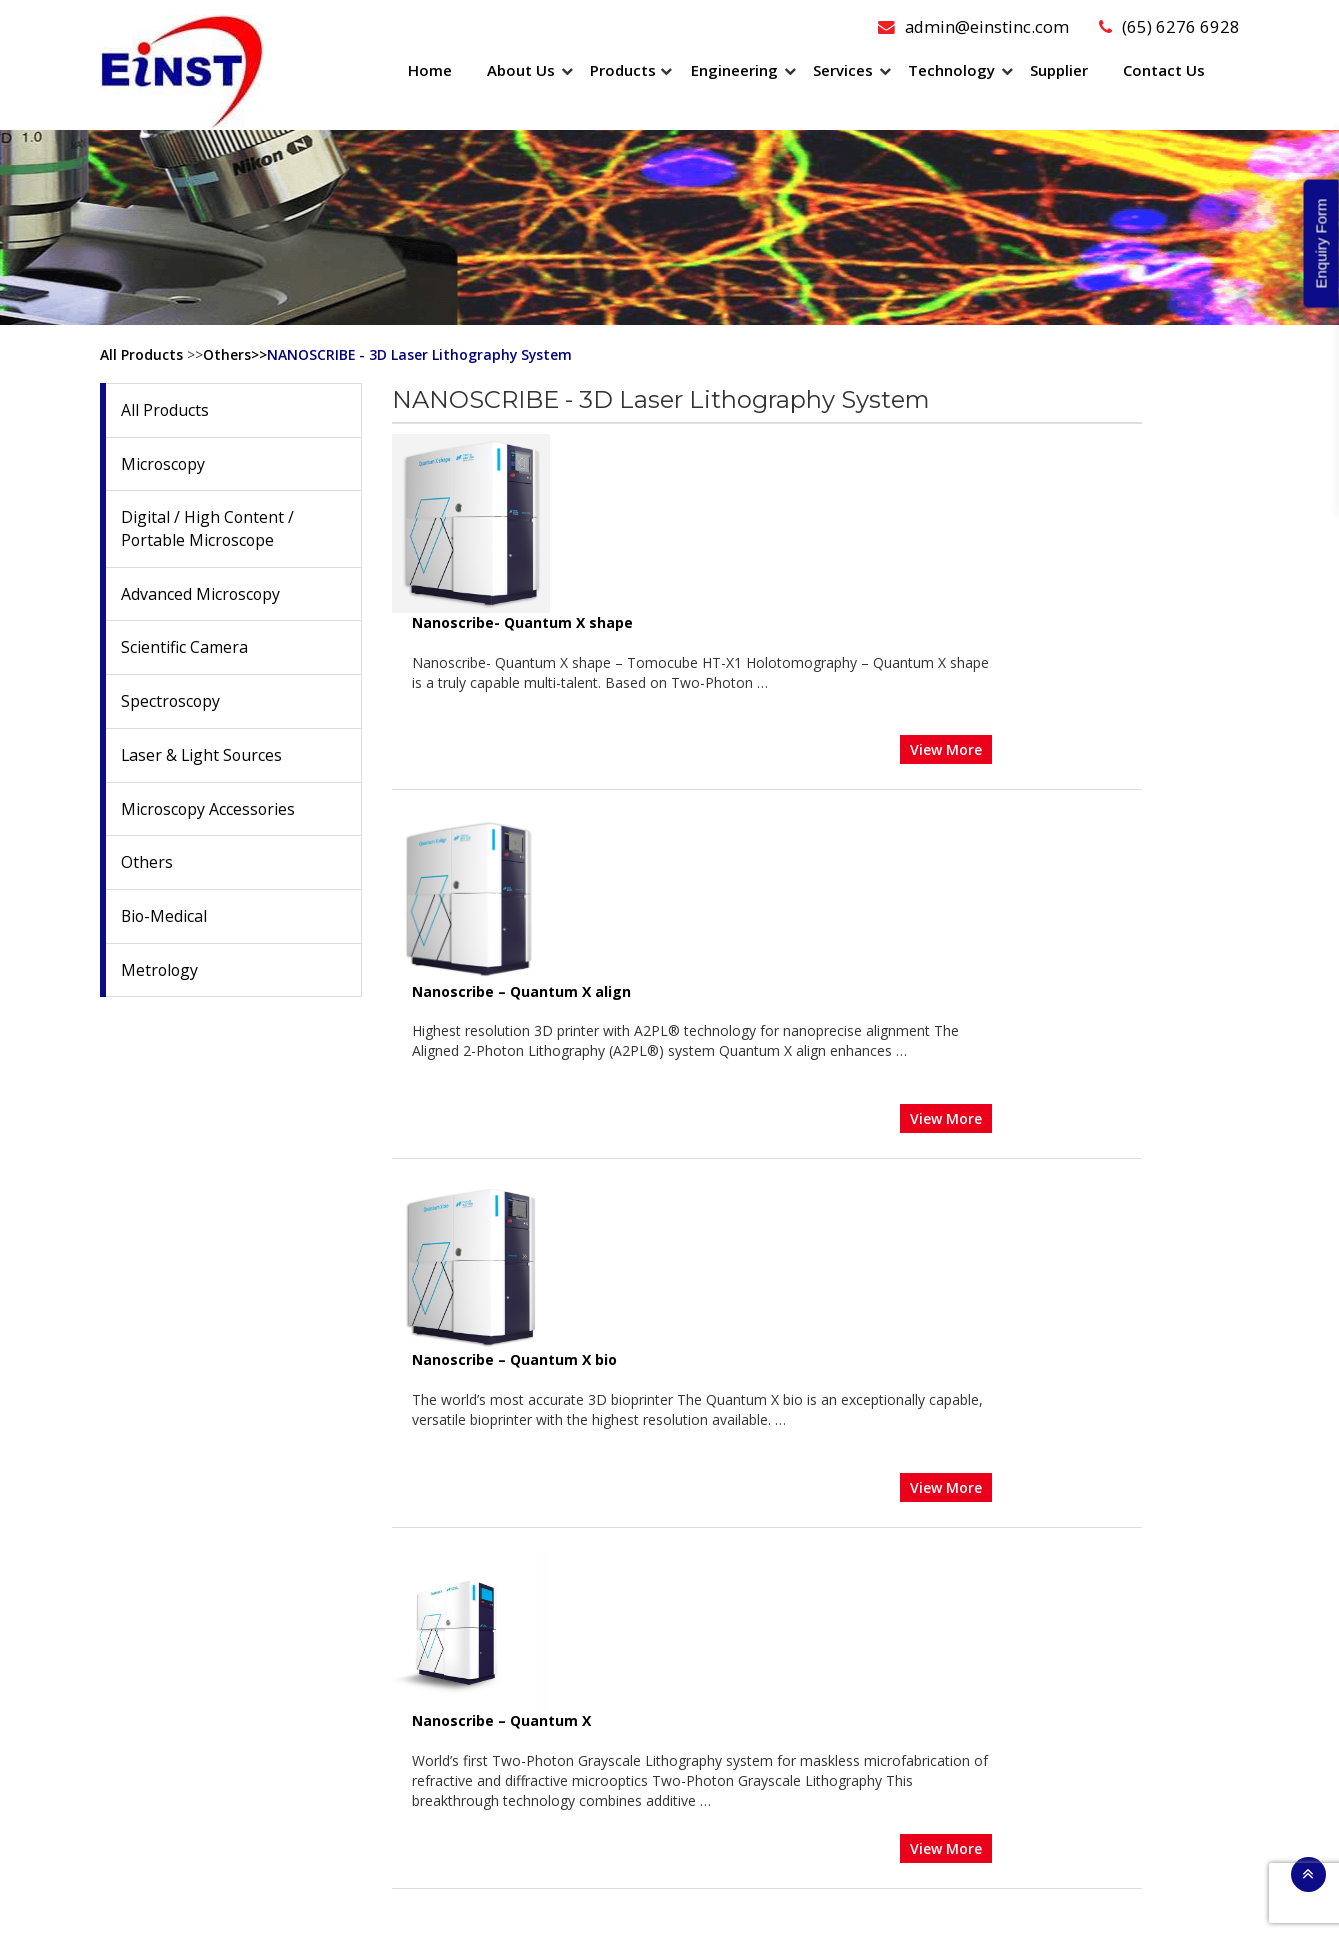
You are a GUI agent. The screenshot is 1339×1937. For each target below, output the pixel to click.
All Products (141, 354)
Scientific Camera (184, 648)
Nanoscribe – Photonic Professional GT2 (706, 1281)
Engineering (734, 70)
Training (719, 1621)
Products (623, 70)
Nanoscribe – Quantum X (651, 1080)
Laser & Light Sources (203, 756)
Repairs (717, 1571)
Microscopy (164, 464)
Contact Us (1164, 70)
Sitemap (831, 1905)
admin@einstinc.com (972, 26)
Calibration (727, 1646)
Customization (740, 1755)
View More (1096, 569)
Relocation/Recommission (778, 1596)
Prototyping (731, 1780)
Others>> (235, 354)
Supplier (1059, 70)
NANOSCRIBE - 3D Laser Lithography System (421, 354)
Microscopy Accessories (209, 810)
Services (843, 70)
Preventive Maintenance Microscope (811, 1546)
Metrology (160, 971)
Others (147, 864)
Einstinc (631, 1905)
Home (430, 70)
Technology (951, 70)
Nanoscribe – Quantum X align (671, 663)
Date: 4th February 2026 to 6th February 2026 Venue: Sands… (214, 1619)
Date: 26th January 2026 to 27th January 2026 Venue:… (218, 1736)
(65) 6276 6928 (1169, 26)
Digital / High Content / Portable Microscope (208, 529)
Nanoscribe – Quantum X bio (664, 871)
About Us (521, 70)
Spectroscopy (171, 702)
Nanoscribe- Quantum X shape (672, 443)
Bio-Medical (165, 917)
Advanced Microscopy (201, 594)
